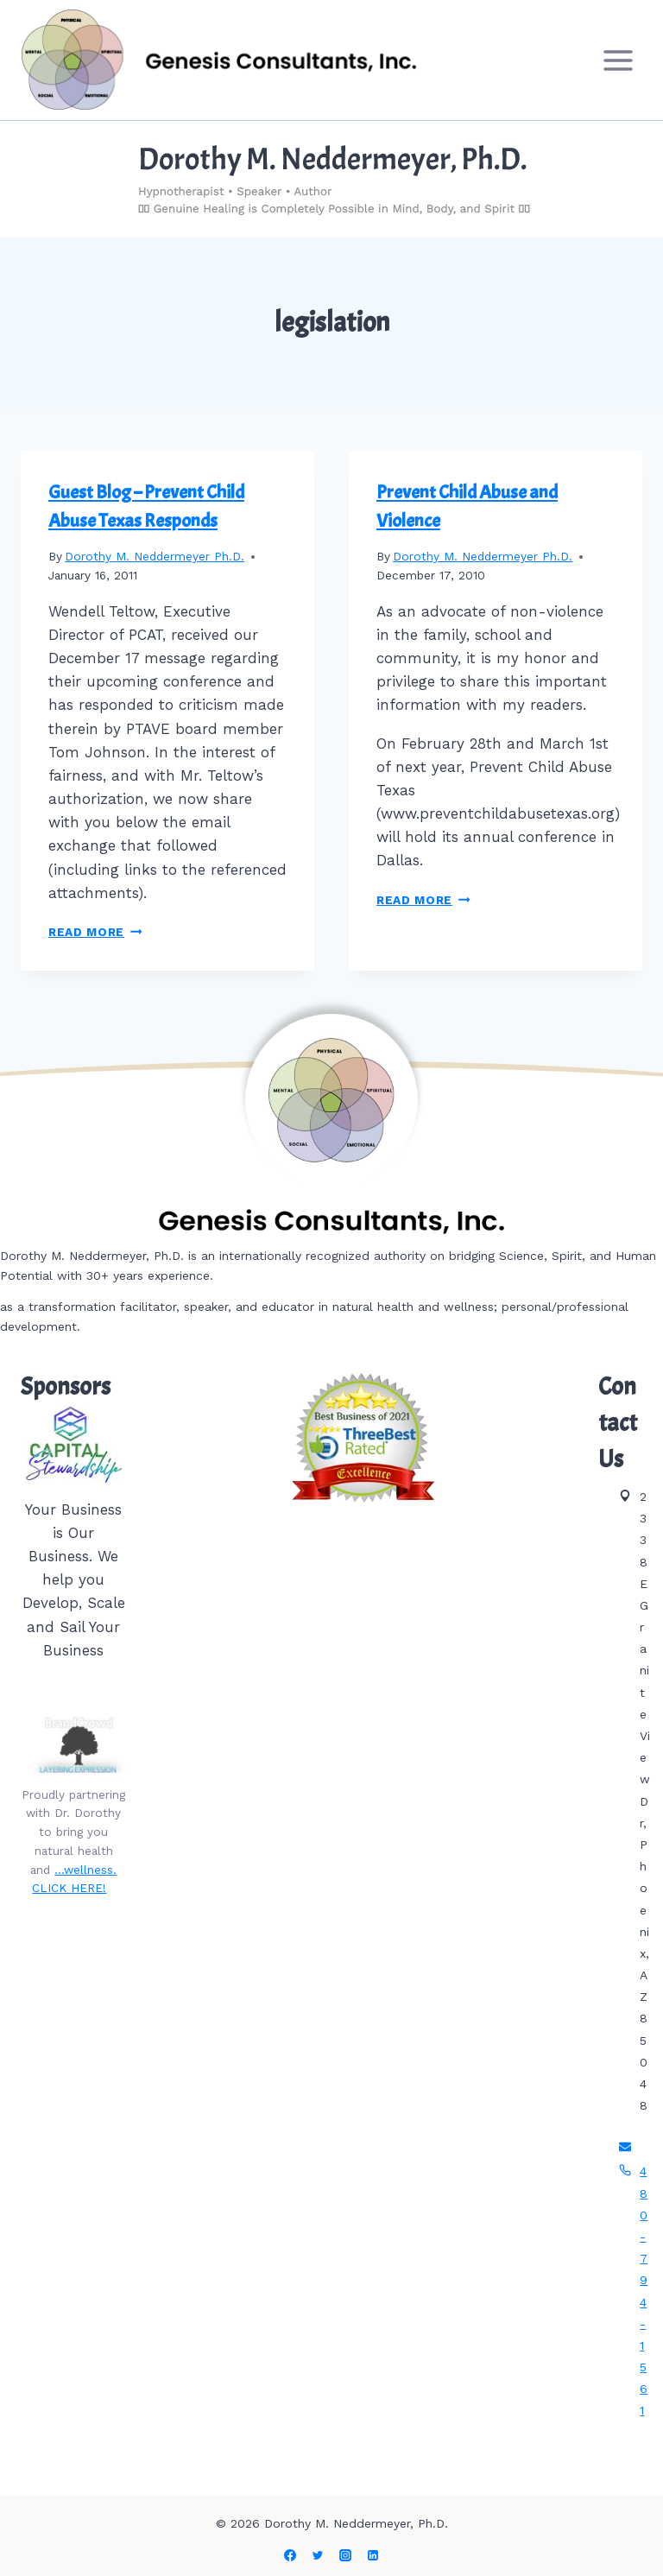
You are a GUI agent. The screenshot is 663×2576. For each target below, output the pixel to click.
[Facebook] (290, 2555)
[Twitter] (318, 2555)
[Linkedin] (373, 2555)
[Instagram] (345, 2555)
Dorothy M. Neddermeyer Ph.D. (154, 556)
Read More (95, 932)
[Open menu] (617, 60)
